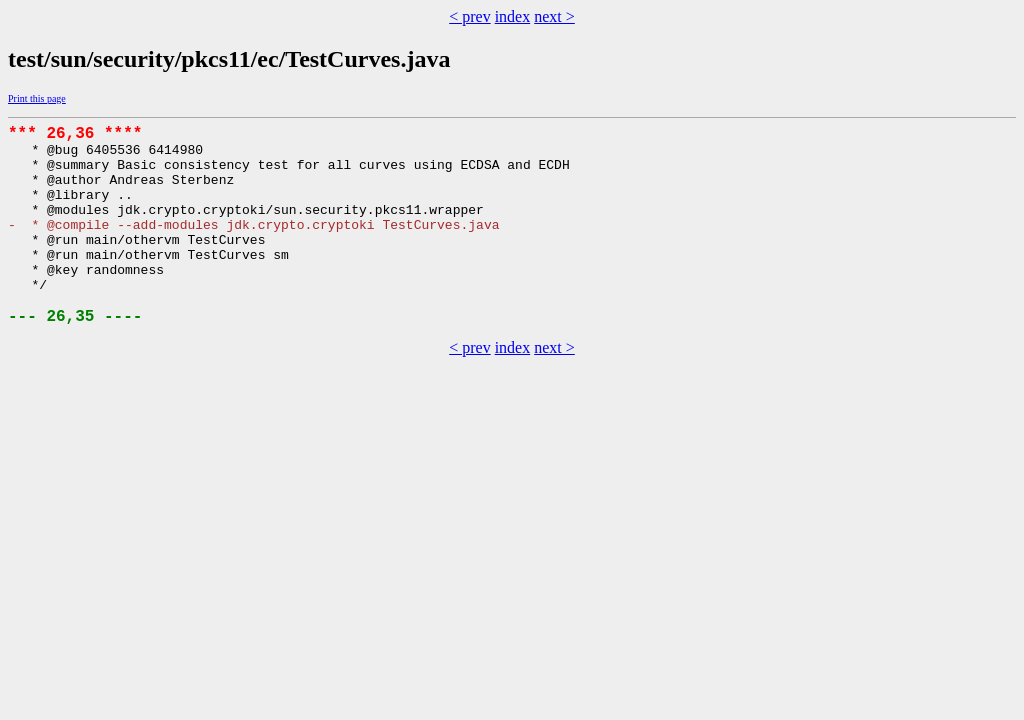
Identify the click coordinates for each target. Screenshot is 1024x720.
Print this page (37, 98)
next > (554, 16)
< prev (469, 16)
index (513, 16)
